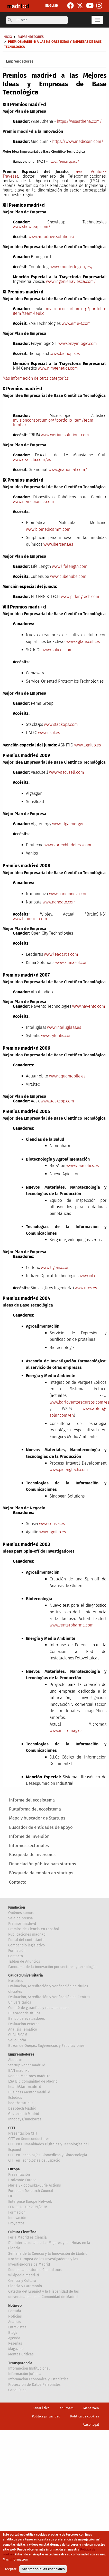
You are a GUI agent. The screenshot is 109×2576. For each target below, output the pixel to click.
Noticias (15, 2316)
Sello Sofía (17, 2040)
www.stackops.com (61, 724)
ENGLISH (51, 5)
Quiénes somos (21, 1913)
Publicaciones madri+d (27, 1934)
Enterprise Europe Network (30, 2201)
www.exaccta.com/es (32, 459)
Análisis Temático (22, 2029)
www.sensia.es (52, 1523)
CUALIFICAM (17, 2035)
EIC (10, 2196)
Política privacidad (46, 2416)
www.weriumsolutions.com (65, 434)
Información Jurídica (24, 2374)
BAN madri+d (19, 2070)
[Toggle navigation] (97, 20)
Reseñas (15, 2343)
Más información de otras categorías (36, 378)
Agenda (14, 2338)
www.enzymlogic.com (77, 343)
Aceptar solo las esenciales (43, 2569)
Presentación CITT (23, 2133)
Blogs (12, 2332)
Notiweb (15, 2305)
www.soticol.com (57, 649)
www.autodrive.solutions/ (52, 236)
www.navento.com (88, 1006)
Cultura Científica (22, 2232)
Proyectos (16, 2223)
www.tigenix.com (56, 1267)
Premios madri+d (22, 1923)
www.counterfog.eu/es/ (71, 266)
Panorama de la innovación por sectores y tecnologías (52, 1967)
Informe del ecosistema (32, 1800)
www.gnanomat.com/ (68, 469)
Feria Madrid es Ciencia (27, 2237)
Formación (16, 1950)
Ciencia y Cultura (22, 2280)
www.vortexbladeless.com (67, 844)
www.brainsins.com (30, 918)
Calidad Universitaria (25, 1975)
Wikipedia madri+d (23, 2275)
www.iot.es (88, 1275)
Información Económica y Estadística (38, 2379)
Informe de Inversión (29, 1836)
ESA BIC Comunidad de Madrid (33, 2081)
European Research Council (30, 2191)
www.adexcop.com (57, 1101)
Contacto (17, 1882)
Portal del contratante (26, 1940)
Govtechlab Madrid (23, 2114)
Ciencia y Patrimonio (25, 2286)
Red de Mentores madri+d (29, 2076)
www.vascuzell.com (66, 772)
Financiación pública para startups (42, 1863)
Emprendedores (19, 61)
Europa (14, 2169)
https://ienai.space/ (64, 161)
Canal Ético (17, 2390)
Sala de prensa (20, 1918)
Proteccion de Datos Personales (34, 2384)
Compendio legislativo (26, 1945)
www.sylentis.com (57, 1035)
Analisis (14, 2322)
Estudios (15, 2097)
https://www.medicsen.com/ (77, 141)
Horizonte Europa (22, 2180)
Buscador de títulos (24, 2013)
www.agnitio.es (87, 745)
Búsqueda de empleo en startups (41, 1872)
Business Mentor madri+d (29, 2092)
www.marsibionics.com (33, 501)
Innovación (17, 2218)
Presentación (19, 2174)
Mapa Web (91, 2408)
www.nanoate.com (59, 902)
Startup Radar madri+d (26, 2065)
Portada (14, 2311)
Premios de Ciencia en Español (33, 1929)
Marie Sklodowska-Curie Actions (34, 2185)
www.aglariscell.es (83, 641)
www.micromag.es (66, 1730)
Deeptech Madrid (22, 2108)
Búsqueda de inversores (32, 1854)
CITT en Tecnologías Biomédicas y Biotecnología (47, 2155)
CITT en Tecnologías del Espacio (34, 2160)
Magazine (16, 2349)
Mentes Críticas (21, 2354)
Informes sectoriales (29, 1845)
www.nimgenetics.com (58, 368)
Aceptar (10, 2569)
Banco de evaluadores (26, 2018)
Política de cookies (84, 2416)
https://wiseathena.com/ (79, 121)
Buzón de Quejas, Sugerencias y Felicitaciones (46, 2045)
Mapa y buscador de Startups (37, 1818)
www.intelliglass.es (64, 1027)
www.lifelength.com (69, 566)
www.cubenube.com (68, 576)
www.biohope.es (65, 353)
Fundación (16, 1907)
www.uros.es (86, 1287)
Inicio (7, 37)
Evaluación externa (24, 2024)
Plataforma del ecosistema (35, 1809)
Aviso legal (91, 2424)
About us (15, 2060)
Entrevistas (17, 2327)
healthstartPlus (20, 2103)
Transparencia (20, 2363)
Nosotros (15, 1981)
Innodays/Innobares (24, 2119)
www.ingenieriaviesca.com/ (71, 281)
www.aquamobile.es (67, 1076)
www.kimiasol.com (72, 962)
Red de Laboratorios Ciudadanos (35, 2270)
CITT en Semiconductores (29, 2139)
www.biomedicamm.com (48, 529)
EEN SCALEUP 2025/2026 (27, 2207)
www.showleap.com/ (31, 226)
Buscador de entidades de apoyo (41, 1827)
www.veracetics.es (82, 1165)
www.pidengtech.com (80, 596)
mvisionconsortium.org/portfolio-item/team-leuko (60, 311)
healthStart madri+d (24, 2087)
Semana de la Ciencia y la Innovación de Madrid (47, 2253)
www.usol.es (49, 732)
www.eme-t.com (76, 323)
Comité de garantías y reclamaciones (38, 2008)
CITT (11, 2128)
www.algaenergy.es (69, 823)
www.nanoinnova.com (69, 893)
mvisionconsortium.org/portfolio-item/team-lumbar (54, 422)
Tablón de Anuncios (24, 1961)
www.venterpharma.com (72, 1625)
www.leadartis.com (61, 954)
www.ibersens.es (58, 544)
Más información (15, 2559)
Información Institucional (29, 2368)
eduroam (67, 2408)
